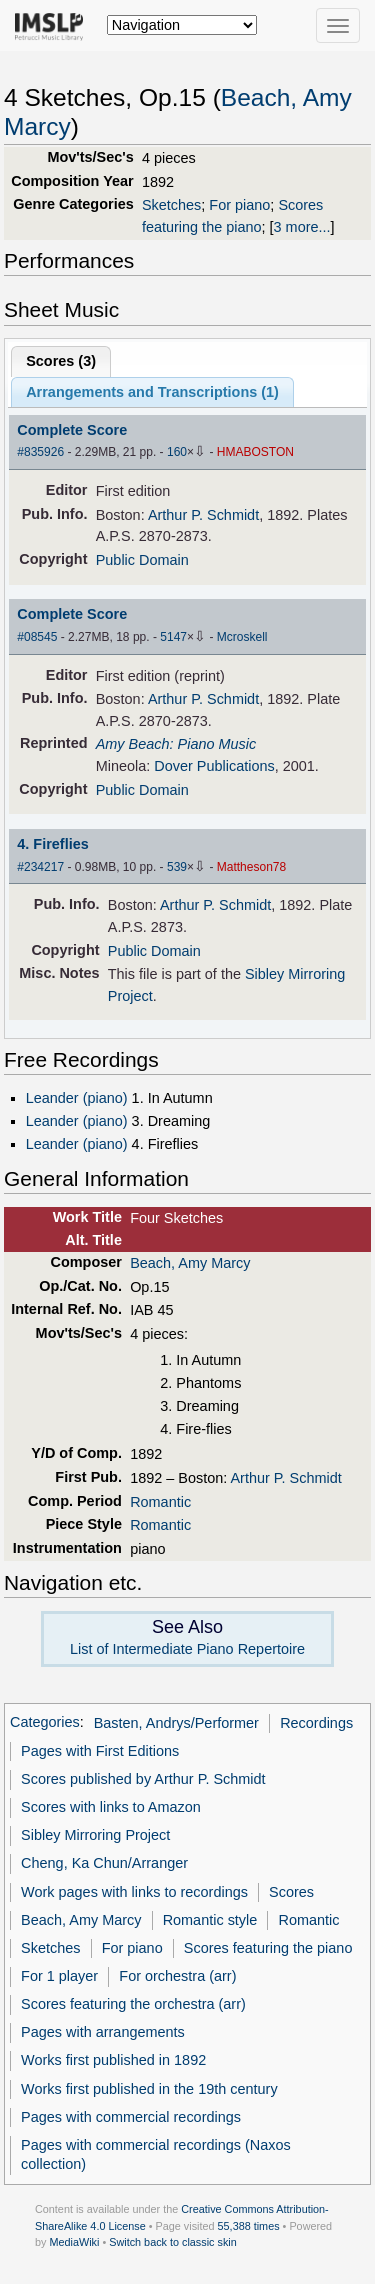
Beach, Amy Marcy (190, 1263)
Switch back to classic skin (173, 2242)
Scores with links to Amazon (111, 1807)
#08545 (37, 637)
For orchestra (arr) (177, 1976)
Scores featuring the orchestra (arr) (133, 2004)
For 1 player (59, 1976)
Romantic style (210, 1920)
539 (177, 867)
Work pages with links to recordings (134, 1892)
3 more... (302, 227)
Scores (291, 1892)
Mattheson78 (251, 867)
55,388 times (249, 2226)
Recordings (316, 1723)
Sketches (171, 205)
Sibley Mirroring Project (95, 1835)
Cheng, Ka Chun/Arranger (104, 1863)
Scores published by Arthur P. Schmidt (143, 1779)
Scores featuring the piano (268, 1948)
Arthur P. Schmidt (203, 515)
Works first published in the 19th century (149, 2089)
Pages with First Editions (100, 1751)
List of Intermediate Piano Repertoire (187, 1649)
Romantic (160, 1502)
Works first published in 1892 (113, 2060)
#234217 (40, 867)
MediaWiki (74, 2242)
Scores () (61, 361)
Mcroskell (242, 637)
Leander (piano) (77, 1098)
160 (177, 452)
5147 (173, 637)
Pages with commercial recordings (131, 2117)
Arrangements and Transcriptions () (152, 392)
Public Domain (142, 560)
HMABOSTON (255, 452)
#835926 (40, 452)
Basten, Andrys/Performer (176, 1723)
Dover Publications (214, 766)
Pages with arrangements (103, 2032)
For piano (239, 205)
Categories (45, 1723)
